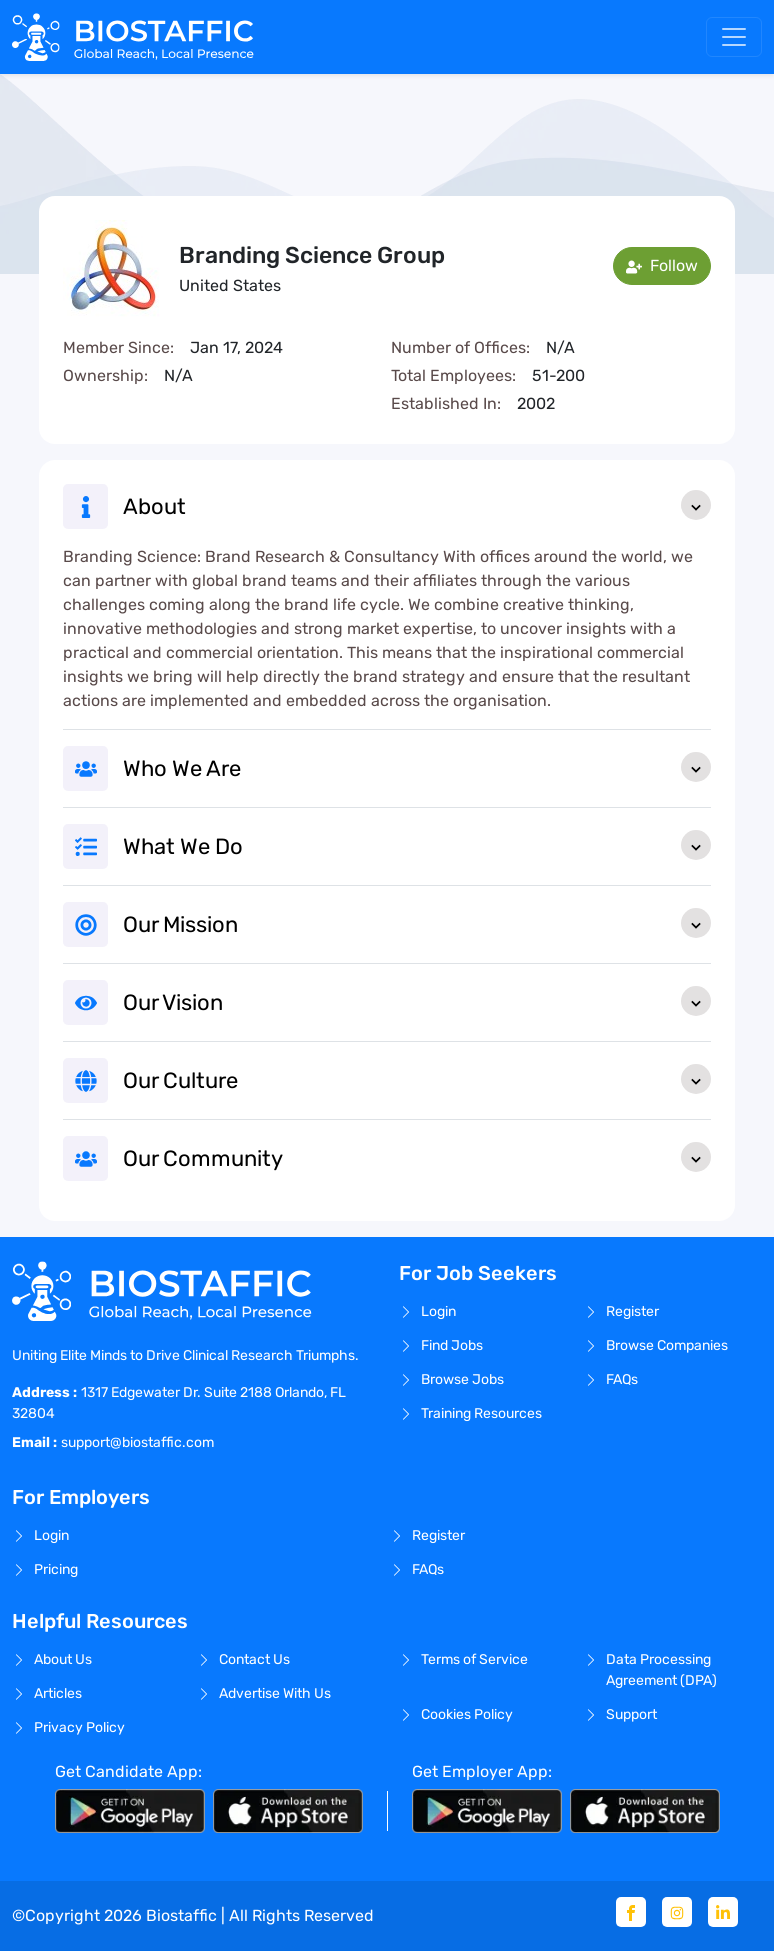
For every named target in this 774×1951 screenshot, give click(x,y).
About (417, 505)
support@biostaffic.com (137, 1442)
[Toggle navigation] (734, 37)
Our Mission (417, 923)
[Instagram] (677, 1912)
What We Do (417, 845)
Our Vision (417, 1001)
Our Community (417, 1157)
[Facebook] (631, 1912)
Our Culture (417, 1079)
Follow (662, 265)
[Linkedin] (723, 1912)
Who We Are (417, 767)
